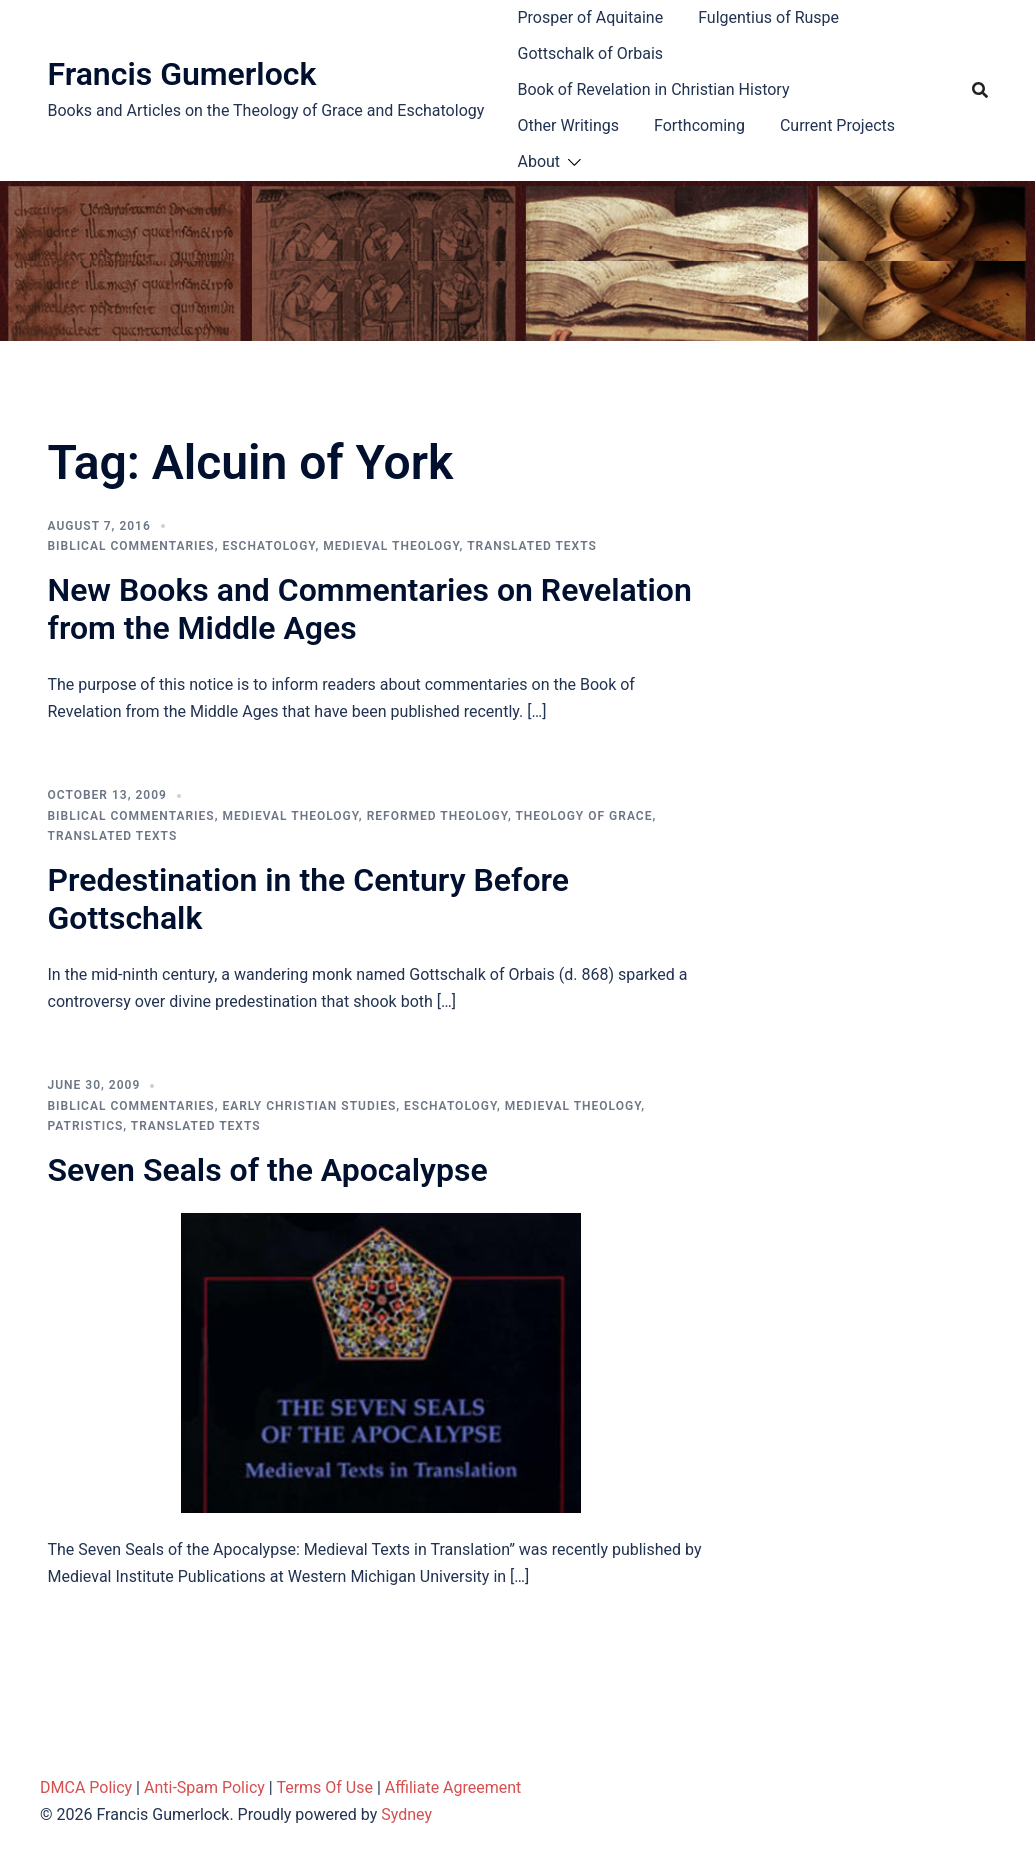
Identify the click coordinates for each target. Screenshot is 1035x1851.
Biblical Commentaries (131, 546)
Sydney (406, 1814)
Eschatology (268, 546)
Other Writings (568, 125)
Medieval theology (391, 546)
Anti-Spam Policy (204, 1787)
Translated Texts (532, 546)
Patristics (86, 1126)
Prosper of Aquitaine (591, 17)
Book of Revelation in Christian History (654, 89)
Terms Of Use (324, 1787)
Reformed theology (437, 816)
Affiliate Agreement (453, 1787)
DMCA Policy (86, 1787)
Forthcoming (699, 125)
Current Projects (837, 125)
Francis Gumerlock (182, 74)
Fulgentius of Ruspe (768, 17)
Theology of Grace (583, 816)
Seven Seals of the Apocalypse (268, 1170)
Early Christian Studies (309, 1106)
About (539, 161)
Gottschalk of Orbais (591, 53)
